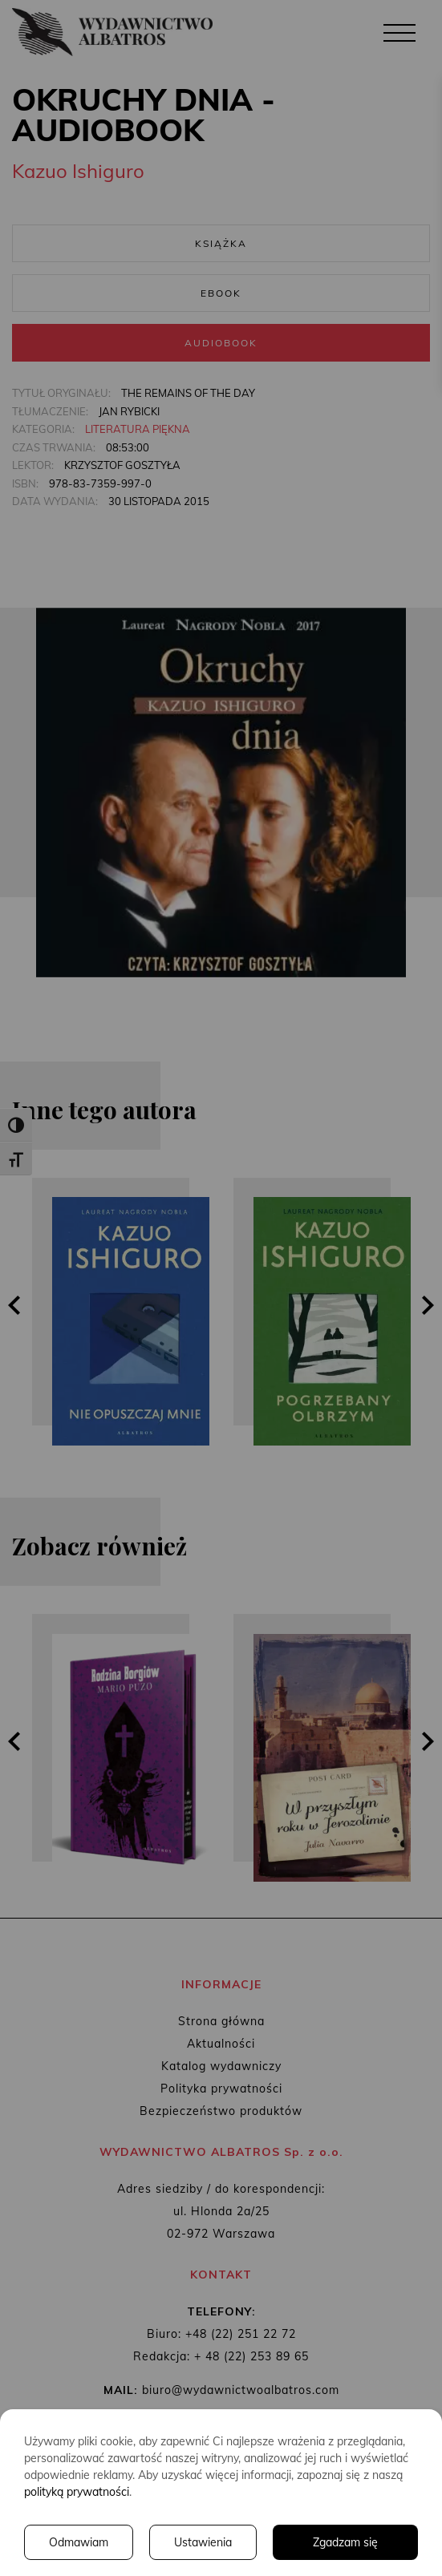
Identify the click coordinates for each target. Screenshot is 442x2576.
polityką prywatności (76, 2492)
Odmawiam (78, 2542)
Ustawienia (203, 2542)
